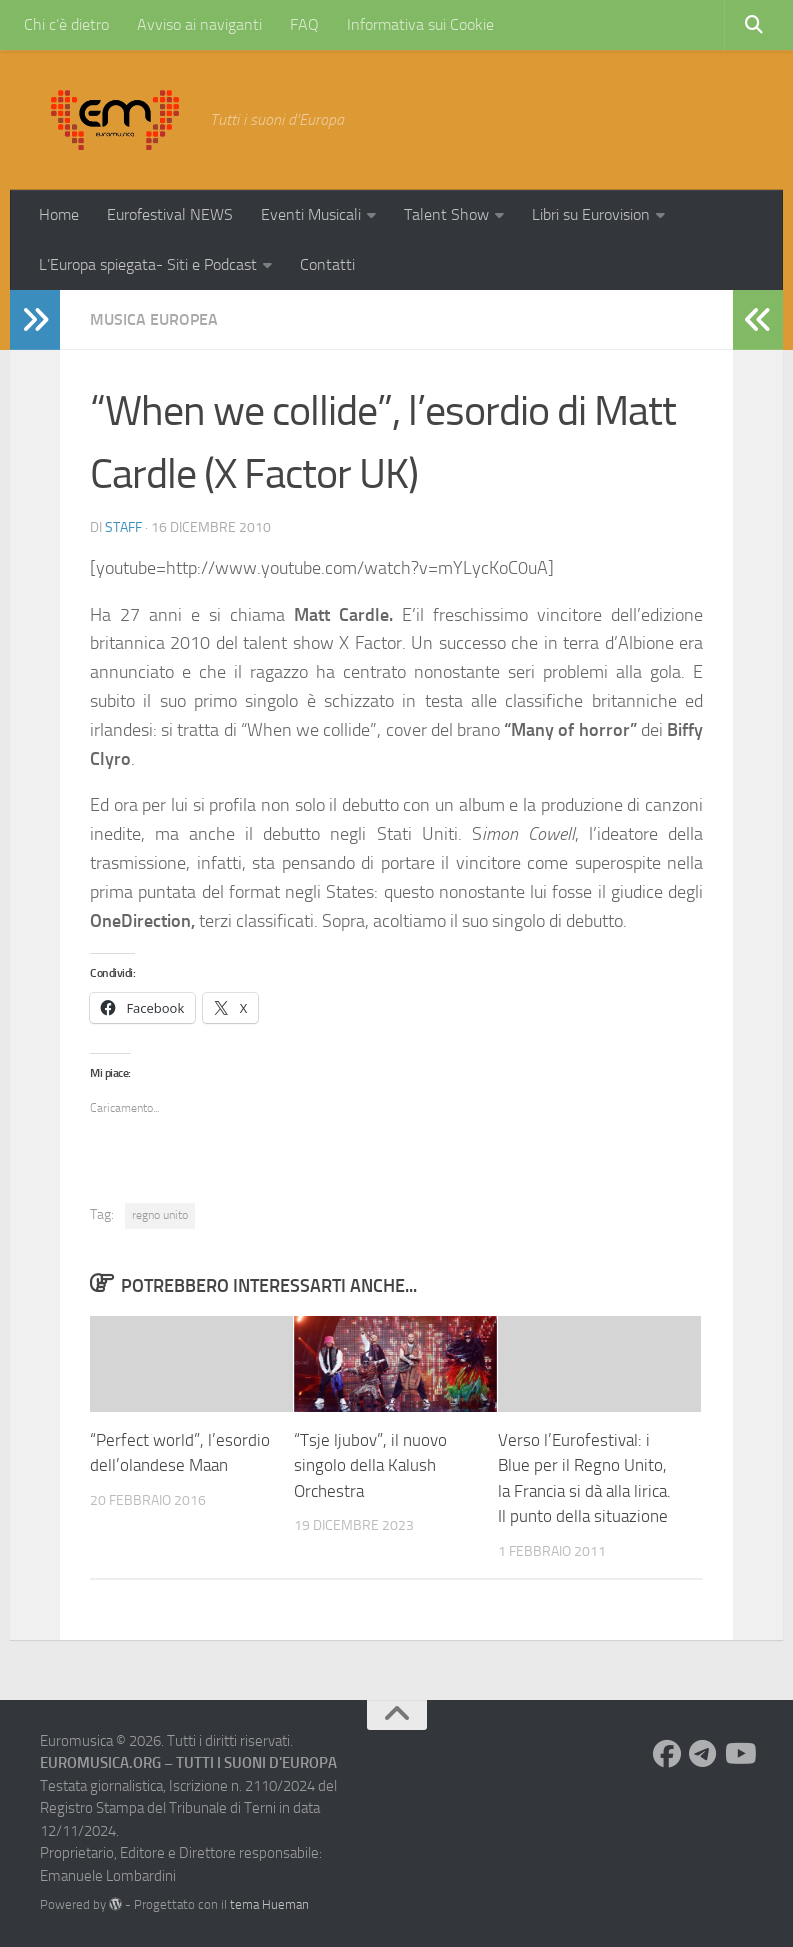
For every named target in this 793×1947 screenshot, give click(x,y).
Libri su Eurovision (591, 214)
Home (59, 214)
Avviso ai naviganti (199, 24)
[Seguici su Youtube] (739, 1754)
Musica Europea (154, 319)
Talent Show (446, 214)
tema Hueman (269, 1904)
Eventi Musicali (311, 214)
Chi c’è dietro (66, 24)
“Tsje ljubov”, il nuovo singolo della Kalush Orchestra (370, 1465)
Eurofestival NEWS (170, 214)
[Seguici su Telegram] (703, 1754)
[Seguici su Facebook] (667, 1754)
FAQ (304, 24)
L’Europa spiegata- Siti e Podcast (148, 264)
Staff (123, 527)
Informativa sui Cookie (420, 24)
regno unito (160, 1215)
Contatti (327, 264)
